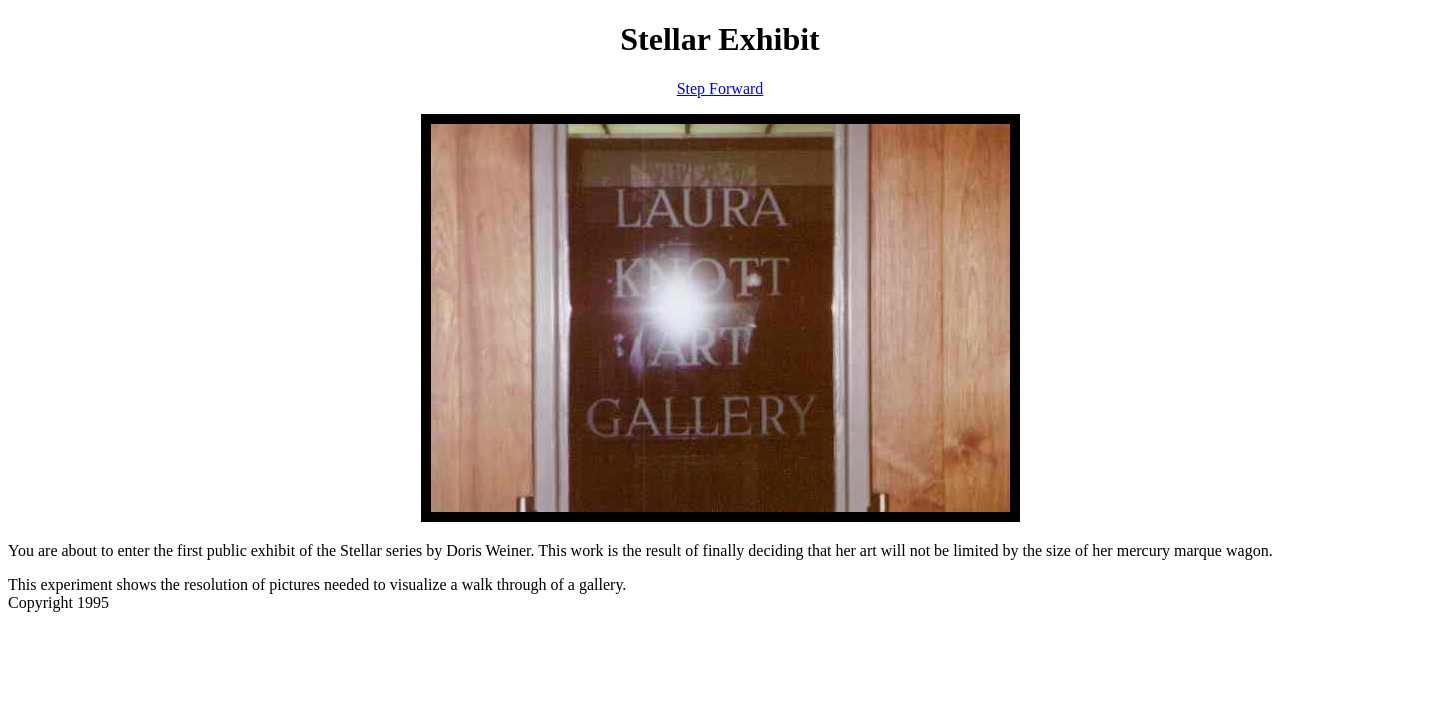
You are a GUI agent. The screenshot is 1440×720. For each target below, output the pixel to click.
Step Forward (720, 88)
